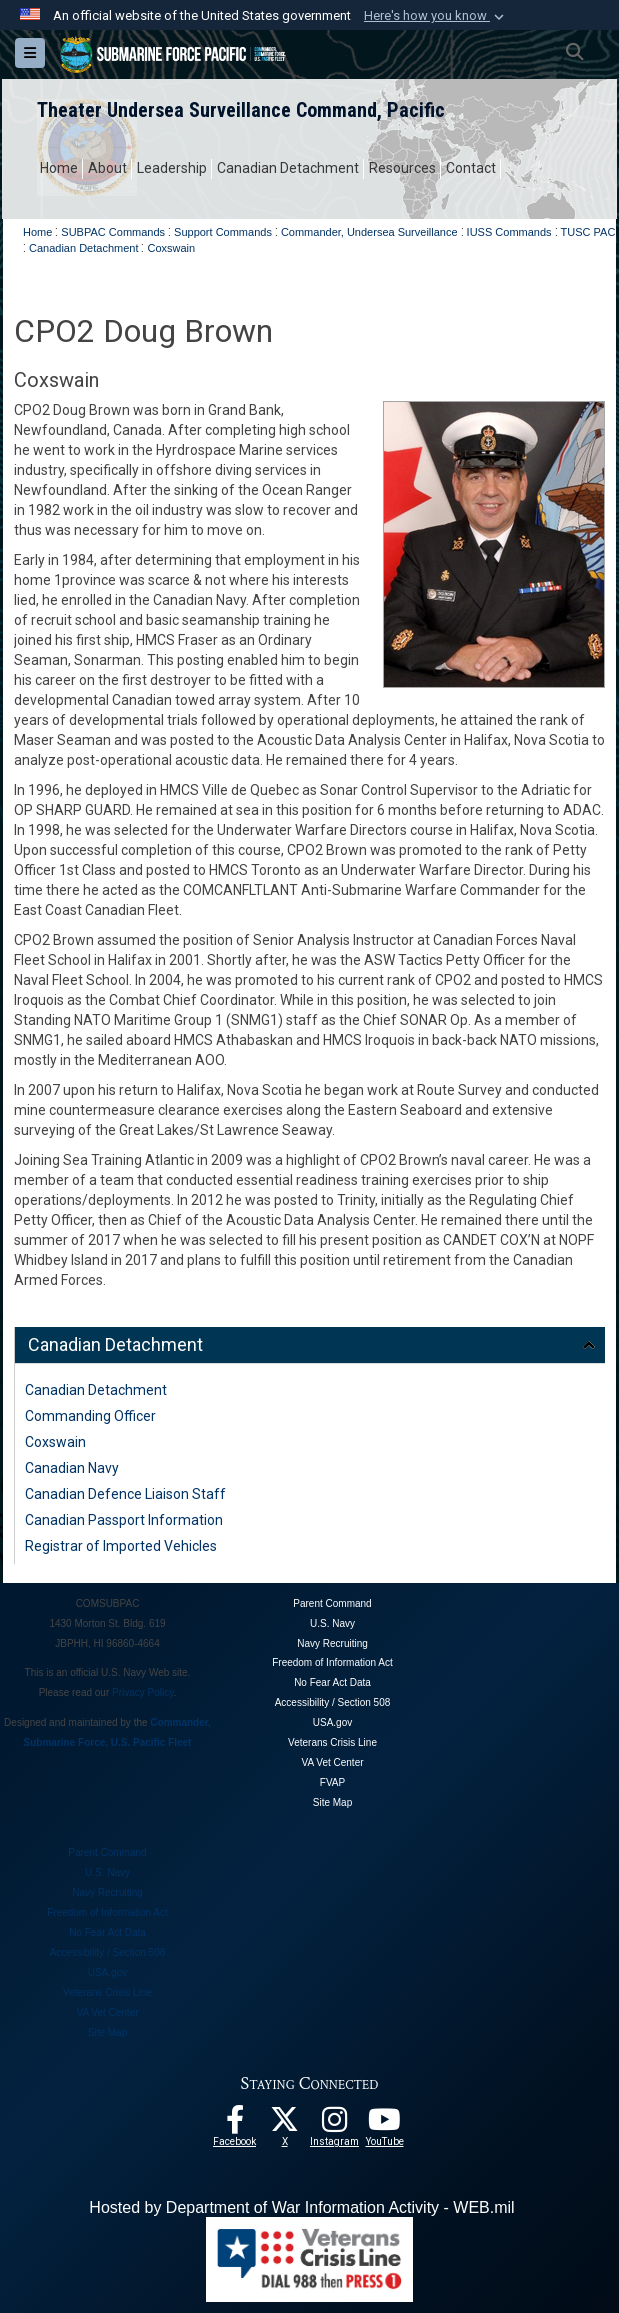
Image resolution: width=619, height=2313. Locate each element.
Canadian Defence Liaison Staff (125, 1494)
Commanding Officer (90, 1416)
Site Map (332, 1802)
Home (59, 168)
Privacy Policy (143, 1692)
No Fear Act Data (332, 1682)
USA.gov (332, 1722)
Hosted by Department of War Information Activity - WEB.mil (301, 2207)
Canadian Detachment (288, 168)
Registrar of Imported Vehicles (121, 1546)
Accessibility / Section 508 (333, 1702)
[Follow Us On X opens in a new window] (285, 2125)
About (107, 168)
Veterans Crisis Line (332, 1742)
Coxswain (55, 1442)
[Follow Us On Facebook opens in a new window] (235, 2125)
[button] (436, 16)
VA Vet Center (332, 1762)
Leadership (172, 168)
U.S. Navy (332, 1623)
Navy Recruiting (332, 1643)
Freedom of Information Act (332, 1662)
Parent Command (332, 1603)
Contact (471, 168)
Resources (402, 168)
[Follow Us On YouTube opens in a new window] (385, 2125)
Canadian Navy (72, 1468)
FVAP (332, 1782)
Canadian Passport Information (124, 1520)
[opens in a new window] (335, 2125)
